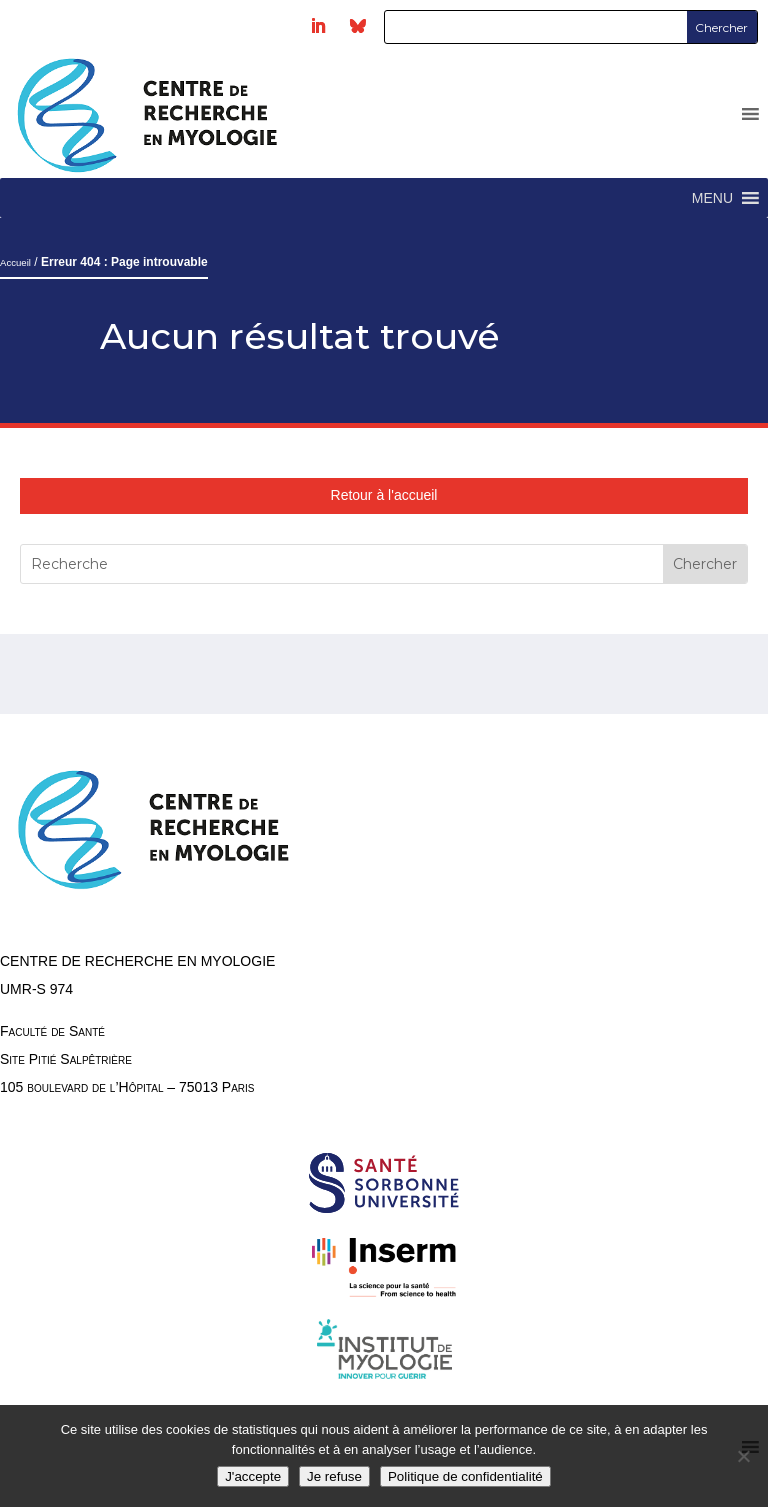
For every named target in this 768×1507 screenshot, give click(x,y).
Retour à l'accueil (384, 495)
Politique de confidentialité (465, 1476)
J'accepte (253, 1476)
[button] (712, 198)
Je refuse (334, 1476)
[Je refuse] (743, 1456)
